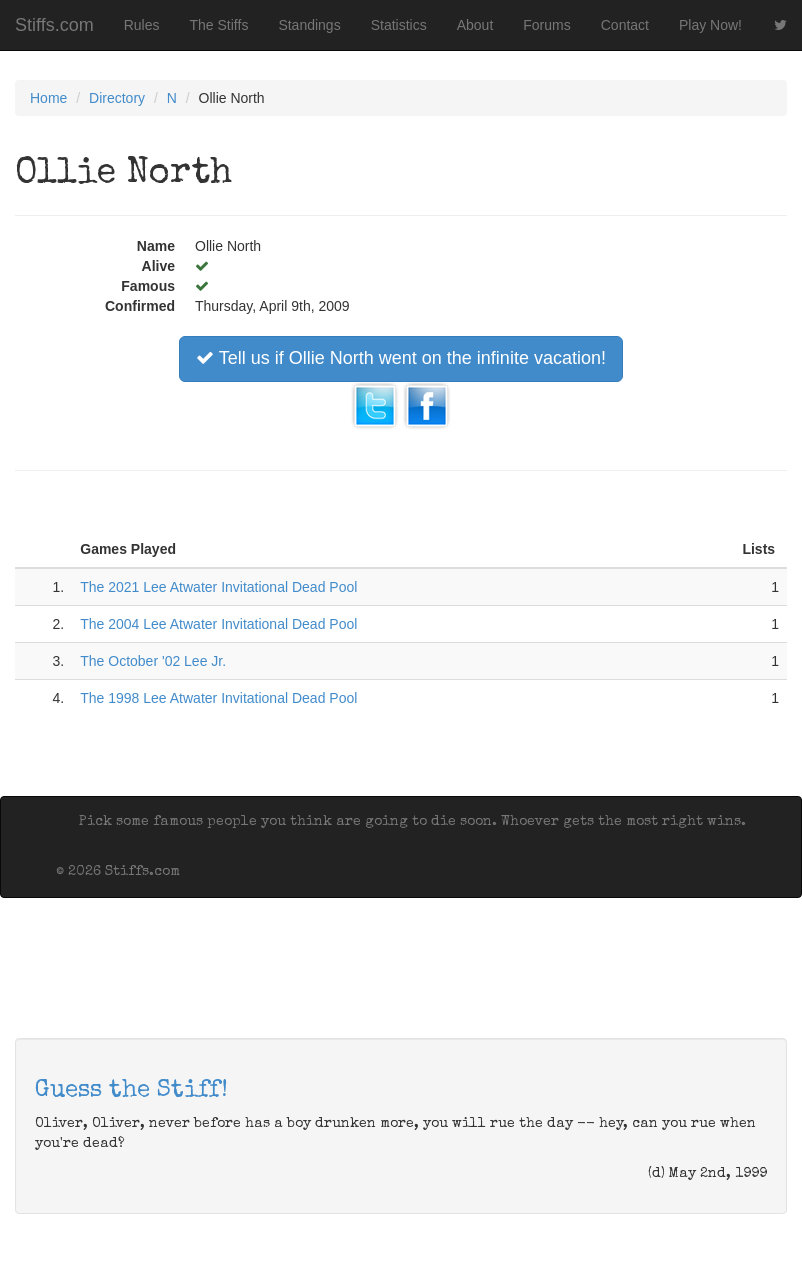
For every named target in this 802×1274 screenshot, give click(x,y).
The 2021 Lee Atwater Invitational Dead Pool (218, 587)
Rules (142, 25)
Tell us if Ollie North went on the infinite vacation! (401, 358)
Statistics (399, 25)
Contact (625, 25)
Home (48, 98)
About (475, 25)
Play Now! (710, 25)
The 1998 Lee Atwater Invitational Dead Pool (218, 698)
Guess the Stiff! (131, 1091)
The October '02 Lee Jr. (153, 661)
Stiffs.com (54, 25)
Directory (117, 98)
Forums (546, 25)
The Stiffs (219, 25)
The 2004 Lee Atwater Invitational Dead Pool (218, 624)
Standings (309, 25)
